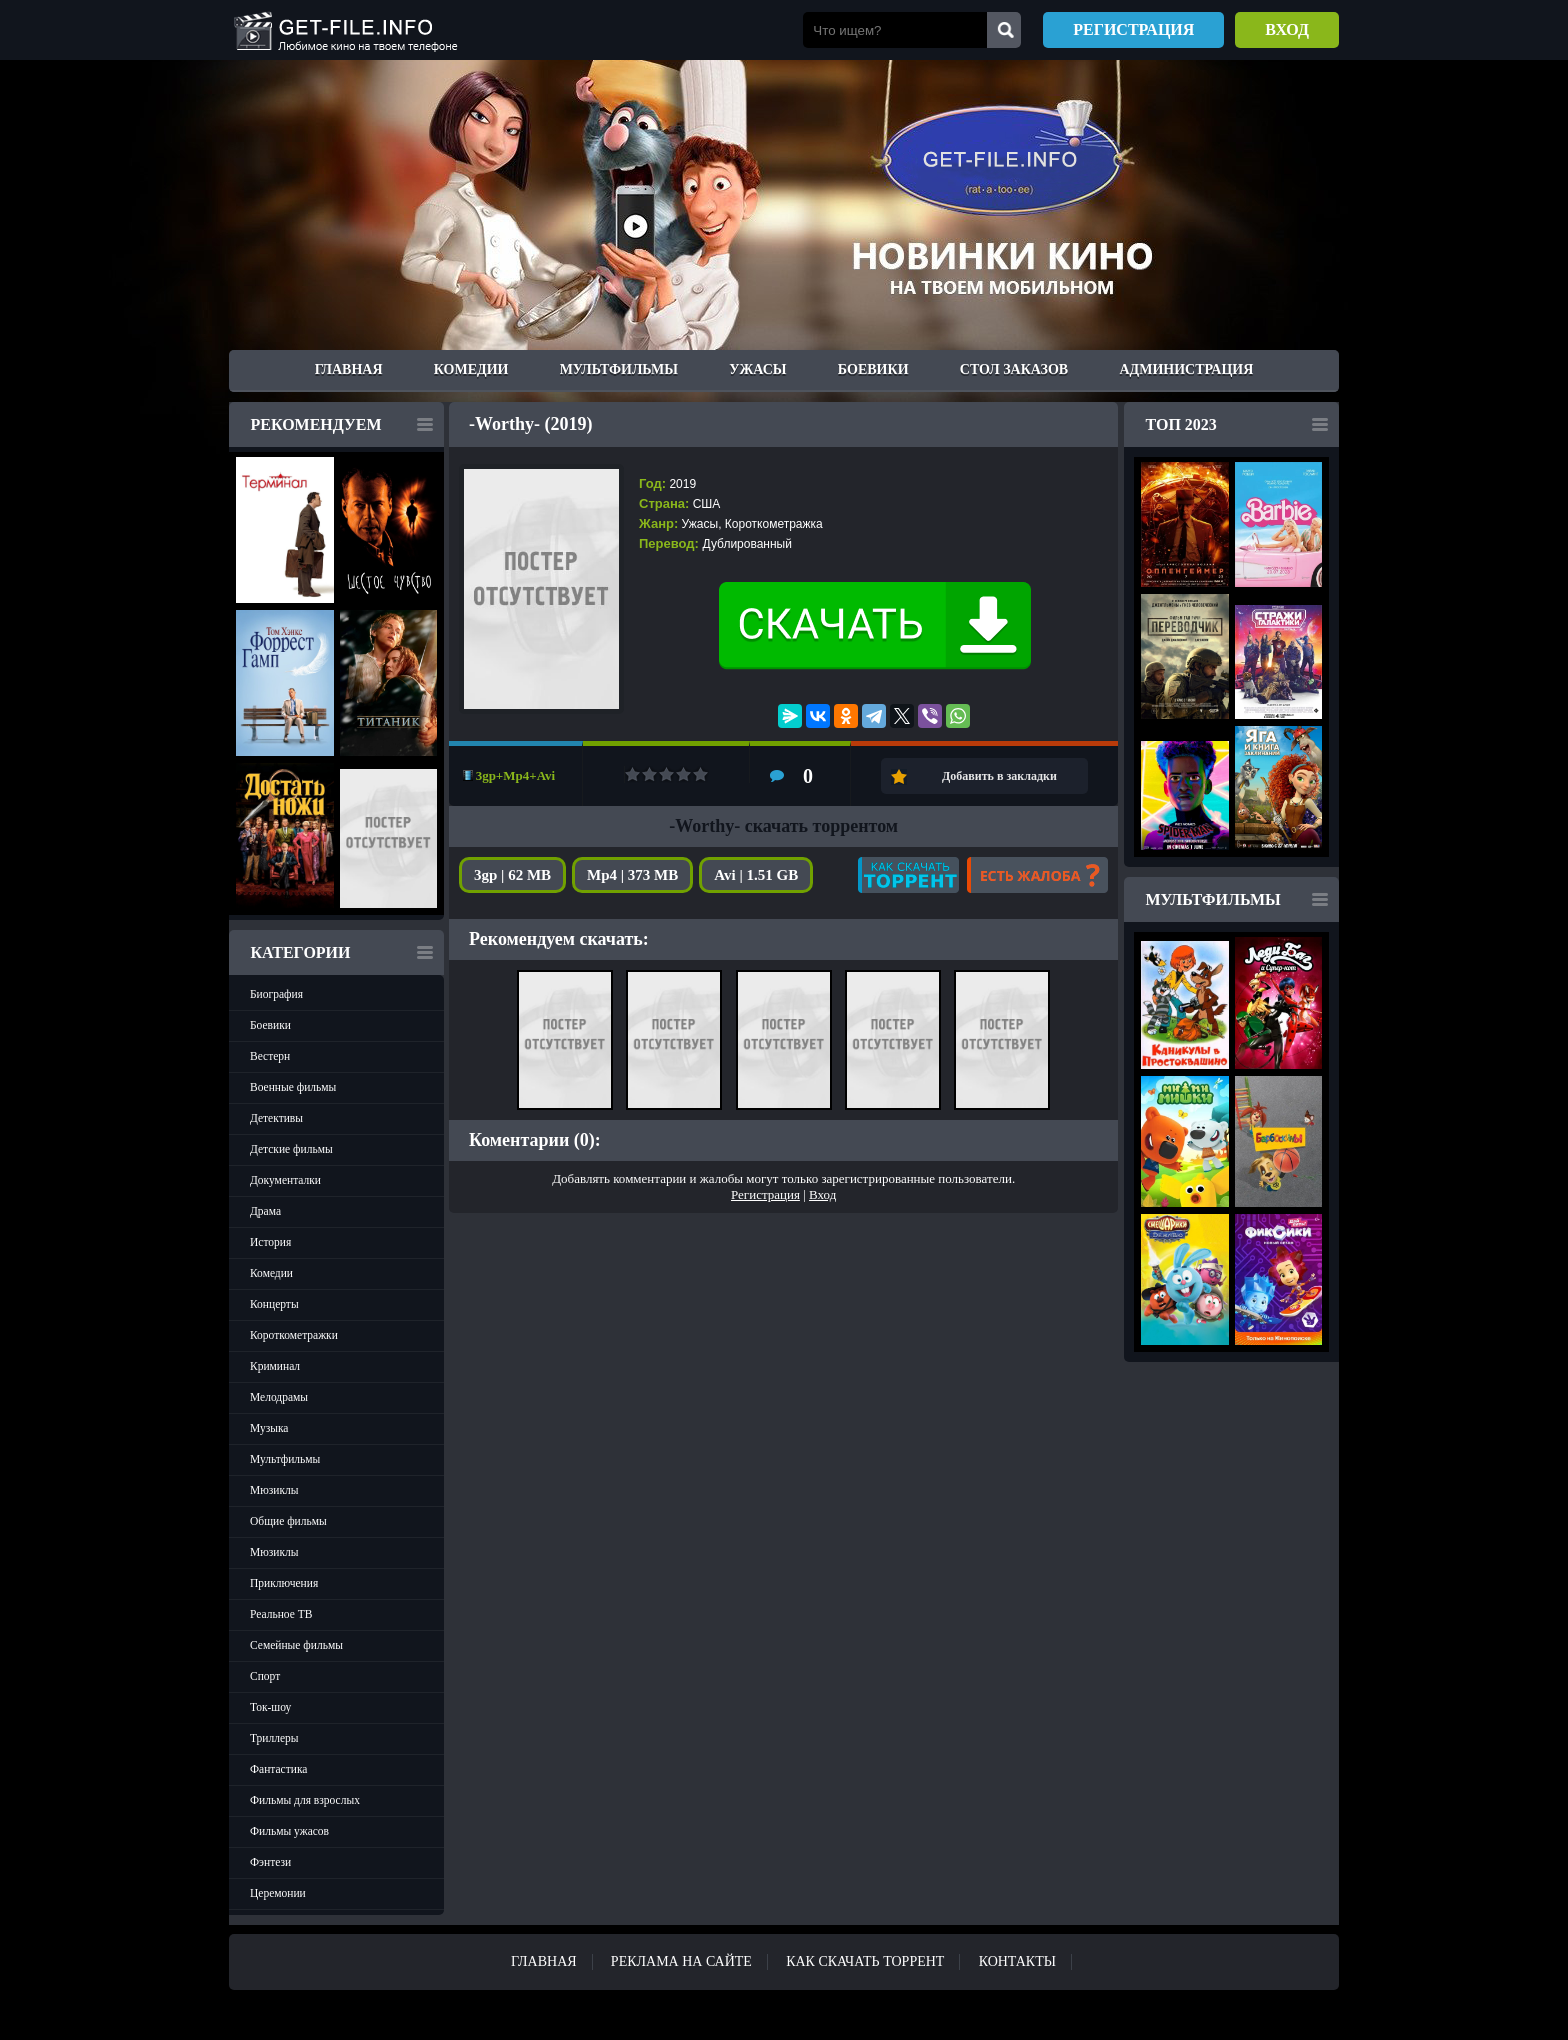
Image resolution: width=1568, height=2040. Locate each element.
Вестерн (270, 1056)
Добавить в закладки (999, 776)
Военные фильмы (293, 1087)
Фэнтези (270, 1862)
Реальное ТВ (281, 1614)
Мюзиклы (274, 1490)
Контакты (1017, 1961)
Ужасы (757, 369)
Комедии (471, 369)
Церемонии (278, 1893)
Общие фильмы (288, 1521)
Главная (349, 369)
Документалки (285, 1180)
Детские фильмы (291, 1149)
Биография (276, 994)
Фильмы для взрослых (305, 1800)
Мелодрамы (279, 1397)
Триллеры (274, 1738)
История (270, 1242)
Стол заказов (1014, 369)
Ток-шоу (270, 1707)
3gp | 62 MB (512, 875)
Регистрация (1133, 29)
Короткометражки (294, 1335)
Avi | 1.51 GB (756, 875)
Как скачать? (908, 875)
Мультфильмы (619, 369)
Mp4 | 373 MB (632, 875)
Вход (1287, 29)
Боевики (873, 369)
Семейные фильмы (296, 1645)
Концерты (274, 1304)
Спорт (265, 1676)
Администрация (1186, 369)
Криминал (275, 1366)
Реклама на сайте (681, 1961)
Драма (265, 1211)
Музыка (269, 1428)
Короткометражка (774, 524)
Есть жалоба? (1037, 875)
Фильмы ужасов (289, 1831)
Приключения (284, 1583)
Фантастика (278, 1769)
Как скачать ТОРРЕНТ (865, 1961)
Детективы (276, 1118)
